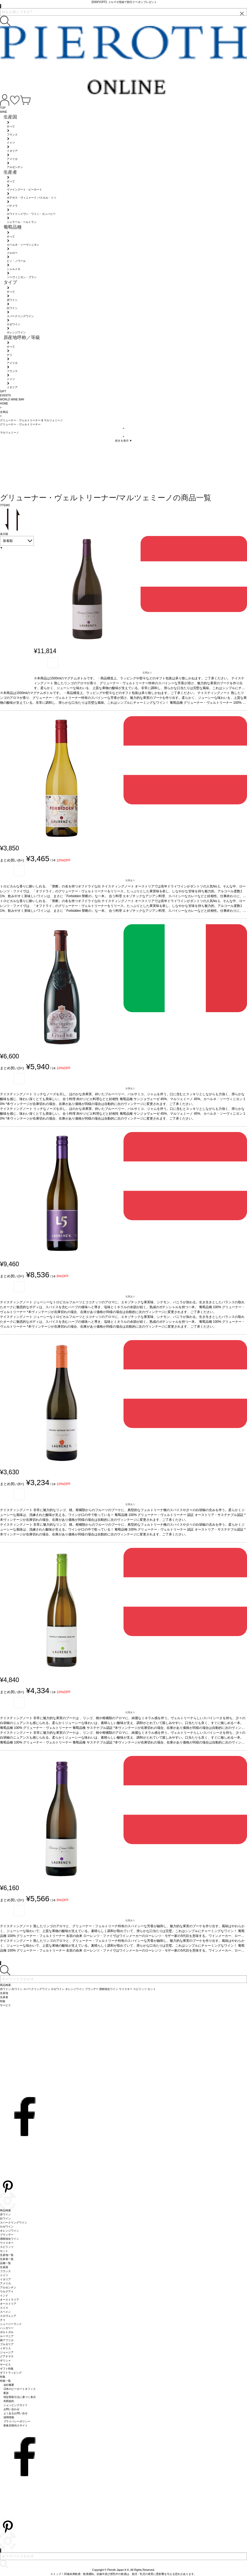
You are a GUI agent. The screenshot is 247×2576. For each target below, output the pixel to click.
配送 (6, 2392)
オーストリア (8, 2303)
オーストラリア (9, 2299)
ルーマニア (7, 2336)
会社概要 (9, 2384)
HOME (4, 403)
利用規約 (9, 2401)
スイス (4, 2307)
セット (4, 2250)
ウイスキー (7, 2242)
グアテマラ (7, 2356)
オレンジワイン (9, 2230)
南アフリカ (7, 2340)
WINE (3, 111)
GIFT (3, 391)
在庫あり (147, 672)
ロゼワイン (7, 2226)
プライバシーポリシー (17, 2421)
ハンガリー (7, 2328)
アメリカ (5, 2283)
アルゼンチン (8, 2287)
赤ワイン (5, 2214)
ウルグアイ (7, 2291)
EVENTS (5, 395)
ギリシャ (5, 2360)
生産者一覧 (7, 2259)
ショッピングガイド (16, 2405)
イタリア (5, 2279)
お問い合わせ (12, 2409)
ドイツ (4, 2275)
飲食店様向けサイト (16, 2425)
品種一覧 (5, 2263)
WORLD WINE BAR (12, 399)
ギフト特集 (7, 2368)
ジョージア (7, 2352)
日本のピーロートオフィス (20, 2388)
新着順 (8, 541)
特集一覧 (5, 2380)
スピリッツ (7, 2246)
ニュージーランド (11, 2323)
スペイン (5, 2311)
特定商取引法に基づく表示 (20, 2397)
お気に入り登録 (52, 662)
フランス (5, 2271)
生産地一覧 (7, 2254)
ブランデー (7, 2234)
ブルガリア (7, 2344)
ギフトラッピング (11, 2372)
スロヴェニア (8, 2315)
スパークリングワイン (13, 2222)
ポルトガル (7, 2332)
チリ (2, 2319)
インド (4, 2295)
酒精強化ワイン (9, 2238)
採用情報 (9, 2417)
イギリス (5, 2348)
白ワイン (5, 2218)
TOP (2, 107)
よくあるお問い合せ (16, 2413)
